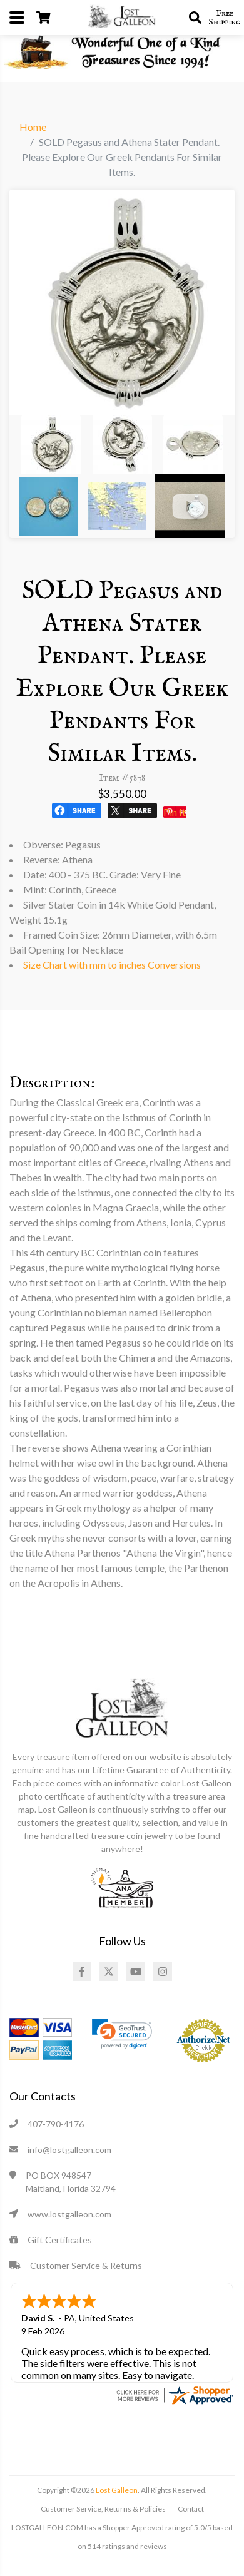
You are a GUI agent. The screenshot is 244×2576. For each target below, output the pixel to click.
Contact (191, 2508)
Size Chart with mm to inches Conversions (112, 964)
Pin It (174, 812)
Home (32, 127)
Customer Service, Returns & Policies (103, 2508)
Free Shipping (224, 17)
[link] (122, 2033)
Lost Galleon (116, 2490)
